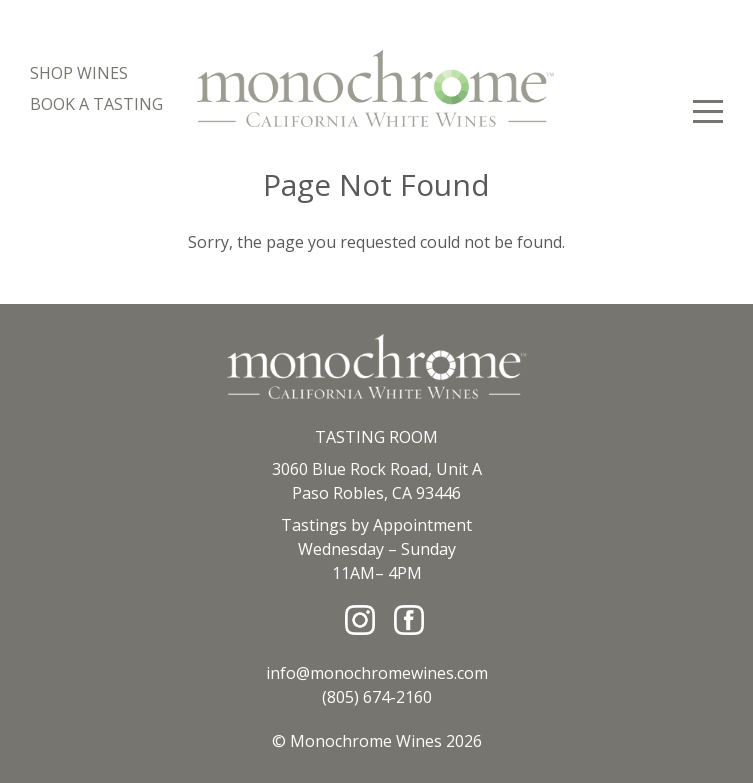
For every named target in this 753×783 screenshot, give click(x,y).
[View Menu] (708, 111)
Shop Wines (79, 73)
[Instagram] (360, 620)
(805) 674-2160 (377, 697)
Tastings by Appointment (376, 525)
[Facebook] (409, 620)
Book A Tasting (96, 104)
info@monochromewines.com (377, 673)
